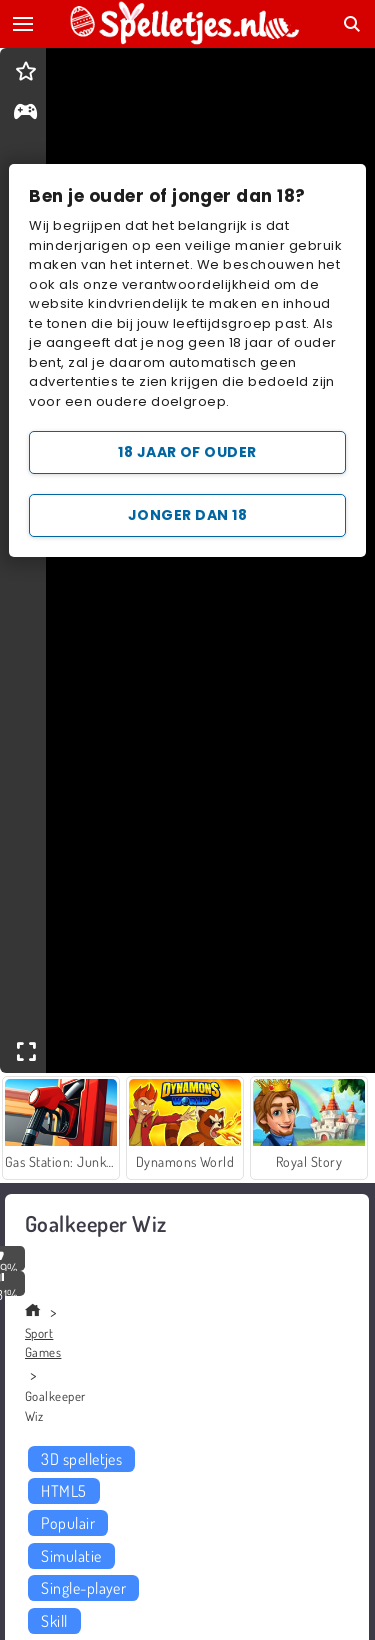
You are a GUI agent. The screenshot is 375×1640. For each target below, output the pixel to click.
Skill (54, 1621)
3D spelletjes (81, 1459)
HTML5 (63, 1491)
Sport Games (43, 1343)
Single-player (83, 1588)
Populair (68, 1523)
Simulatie (71, 1556)
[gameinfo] (25, 113)
